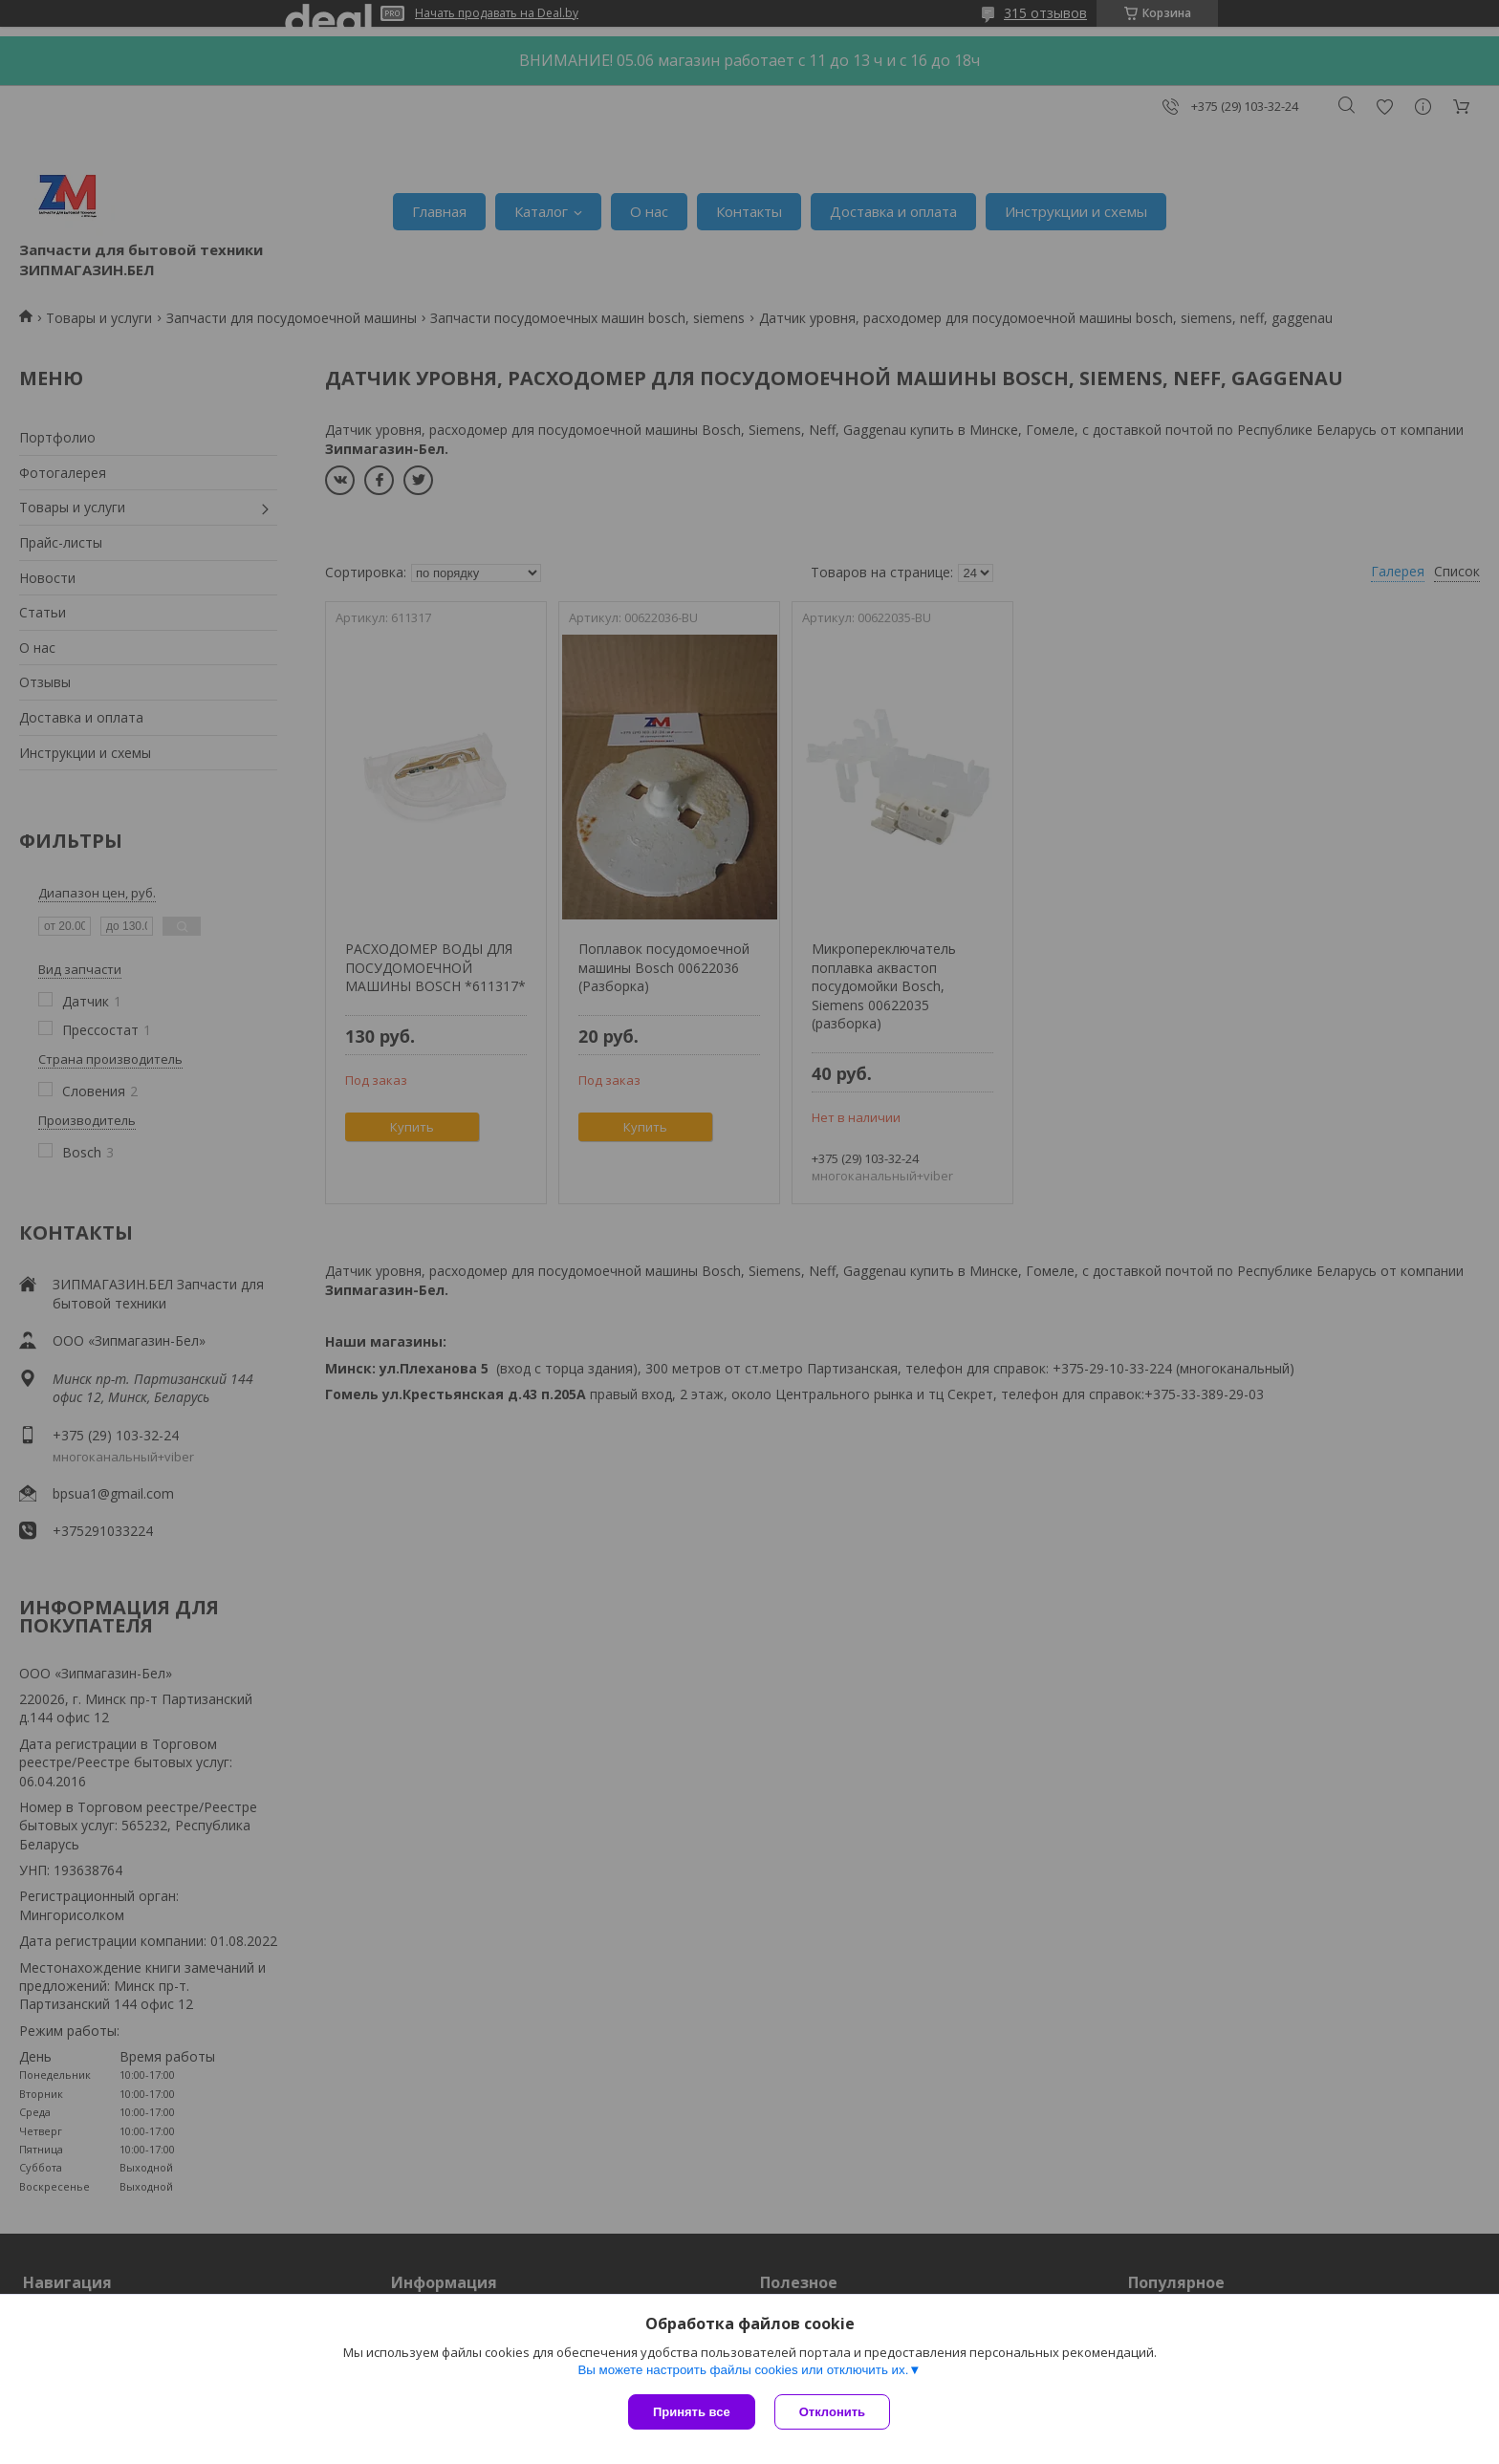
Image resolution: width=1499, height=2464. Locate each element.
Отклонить (832, 2412)
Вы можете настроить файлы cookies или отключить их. (742, 2370)
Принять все (691, 2412)
